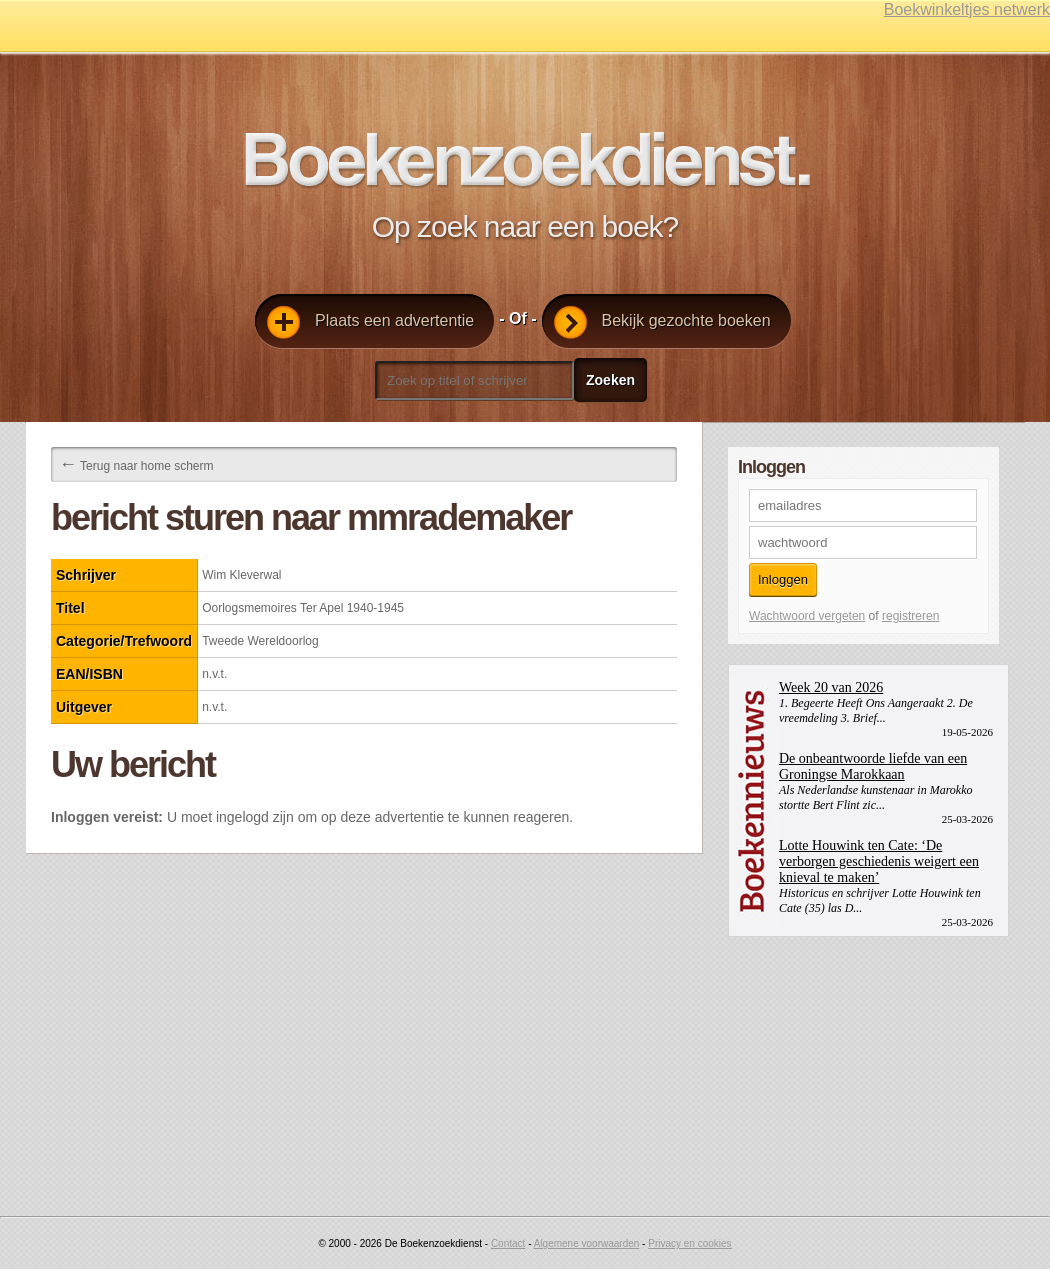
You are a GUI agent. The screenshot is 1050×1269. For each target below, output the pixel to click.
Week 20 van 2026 (831, 687)
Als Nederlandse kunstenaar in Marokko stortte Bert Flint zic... (876, 797)
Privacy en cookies (689, 1243)
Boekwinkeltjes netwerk (967, 9)
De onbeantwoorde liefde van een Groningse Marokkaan (873, 766)
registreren (910, 616)
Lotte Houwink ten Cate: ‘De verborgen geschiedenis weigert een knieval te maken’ (879, 861)
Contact (508, 1243)
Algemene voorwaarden (587, 1243)
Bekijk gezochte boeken (662, 322)
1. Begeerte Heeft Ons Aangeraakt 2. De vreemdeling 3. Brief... (876, 710)
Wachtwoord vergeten (807, 616)
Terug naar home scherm (136, 464)
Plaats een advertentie (370, 322)
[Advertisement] (878, 1062)
